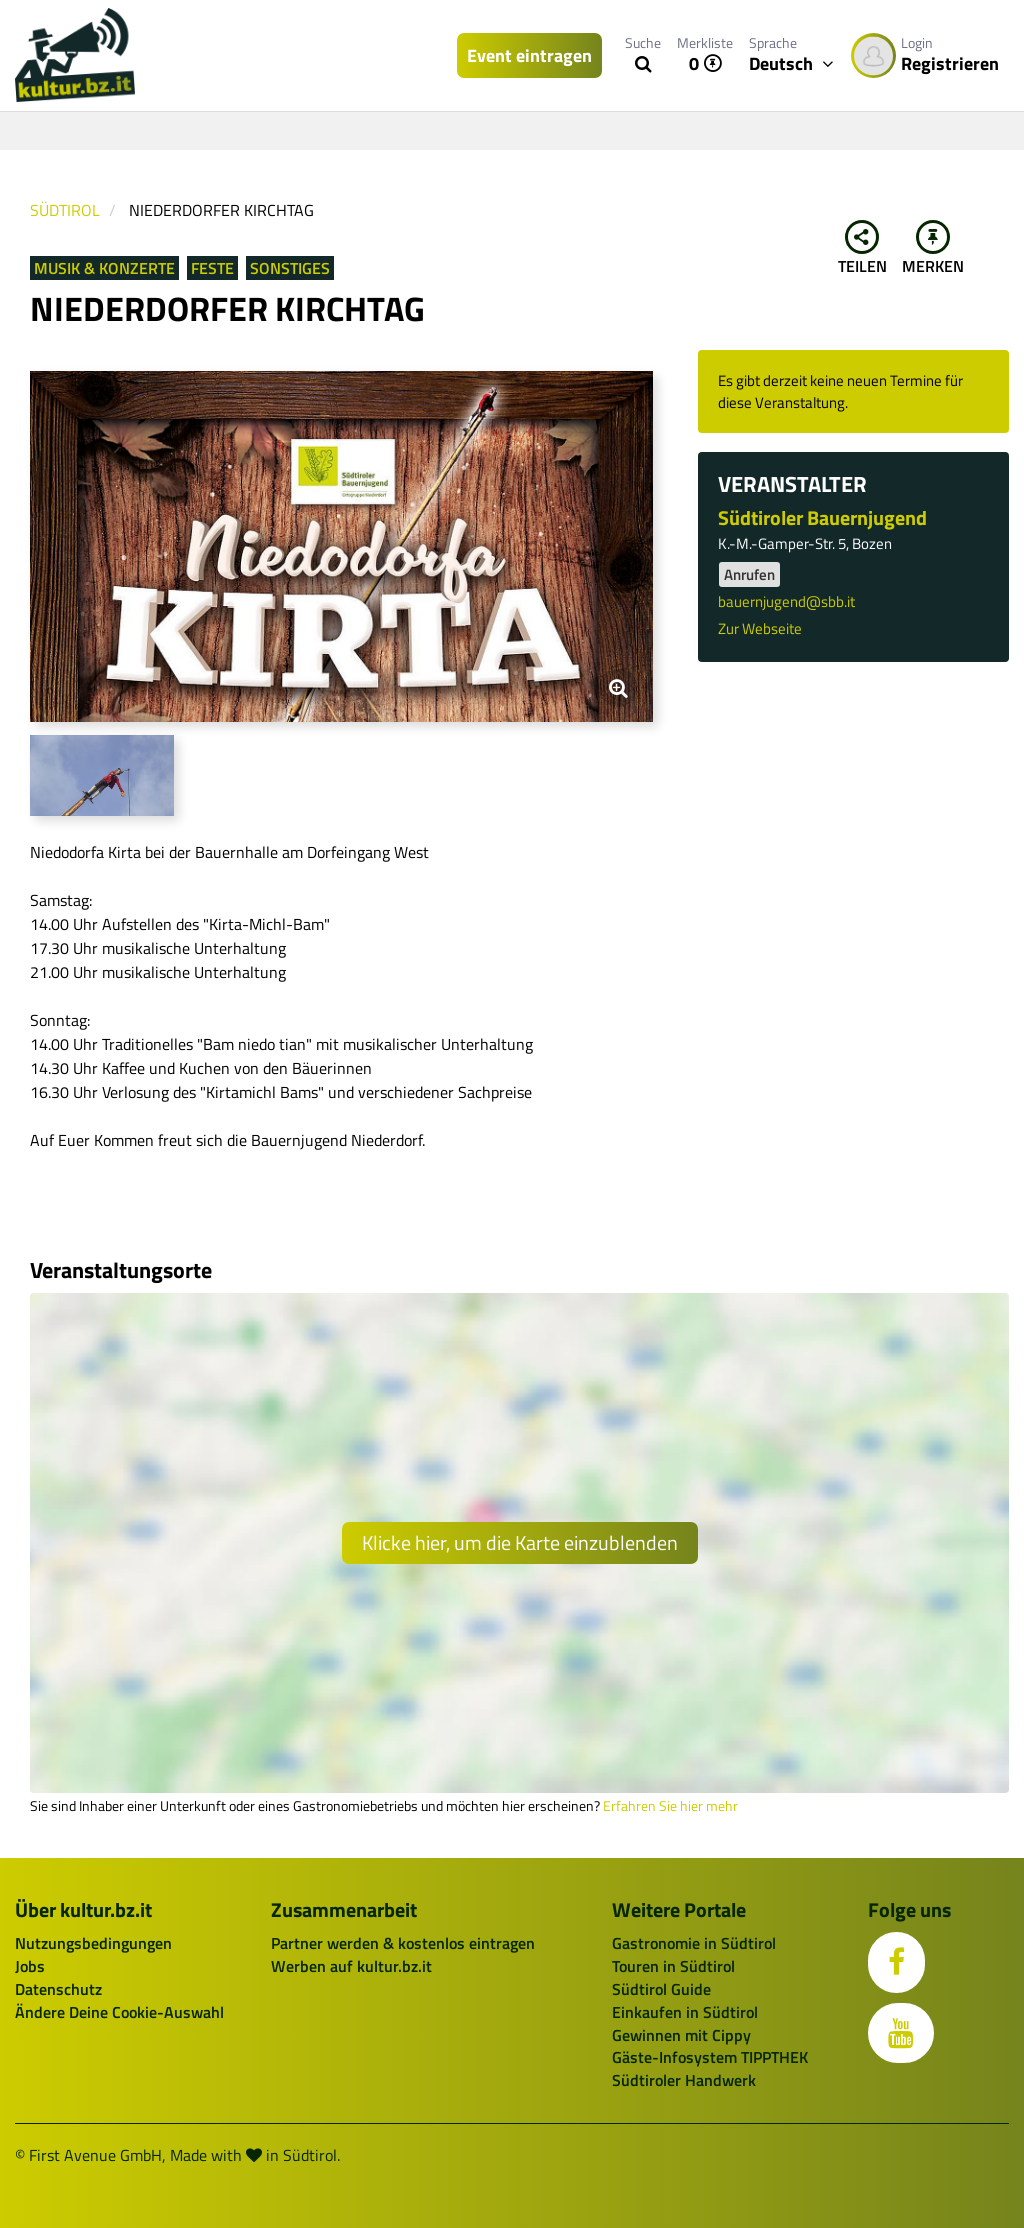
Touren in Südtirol (673, 1966)
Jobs (30, 1966)
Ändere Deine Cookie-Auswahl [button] (119, 2012)
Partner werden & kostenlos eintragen (403, 1943)
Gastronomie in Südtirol (694, 1943)
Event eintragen (529, 55)
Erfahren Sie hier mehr (670, 1806)
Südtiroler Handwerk (684, 2080)
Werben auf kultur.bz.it (351, 1966)
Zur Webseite (760, 628)
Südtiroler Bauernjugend (822, 517)
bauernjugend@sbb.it (786, 601)
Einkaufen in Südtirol (685, 2012)
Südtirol (65, 210)
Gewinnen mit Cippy (681, 2035)
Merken (933, 249)
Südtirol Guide (661, 1989)
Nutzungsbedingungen (93, 1943)
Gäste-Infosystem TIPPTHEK (710, 2057)
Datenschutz (58, 1989)
